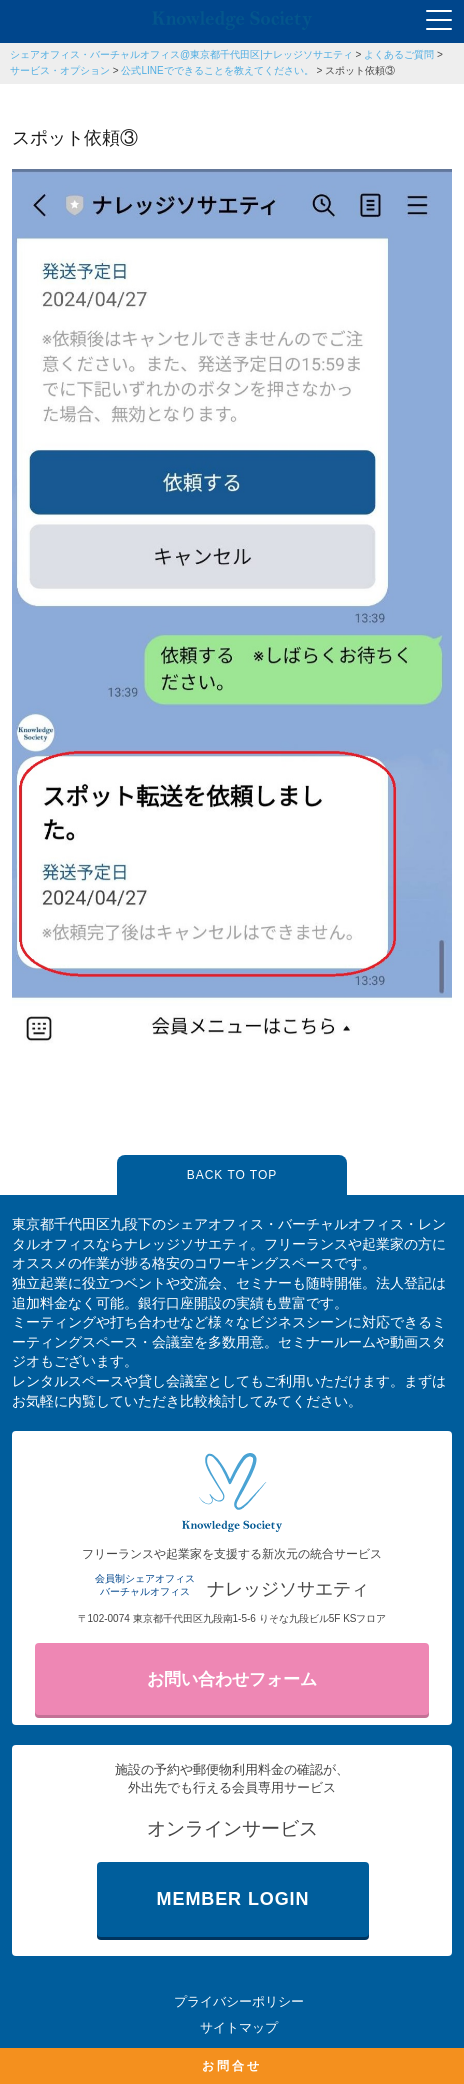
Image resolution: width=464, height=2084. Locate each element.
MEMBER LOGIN (233, 1899)
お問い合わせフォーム (232, 1679)
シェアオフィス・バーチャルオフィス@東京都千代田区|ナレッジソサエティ (181, 54)
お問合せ (232, 2066)
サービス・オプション (60, 70)
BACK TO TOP (232, 1175)
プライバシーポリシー (239, 2001)
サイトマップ (239, 2027)
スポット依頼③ (360, 70)
